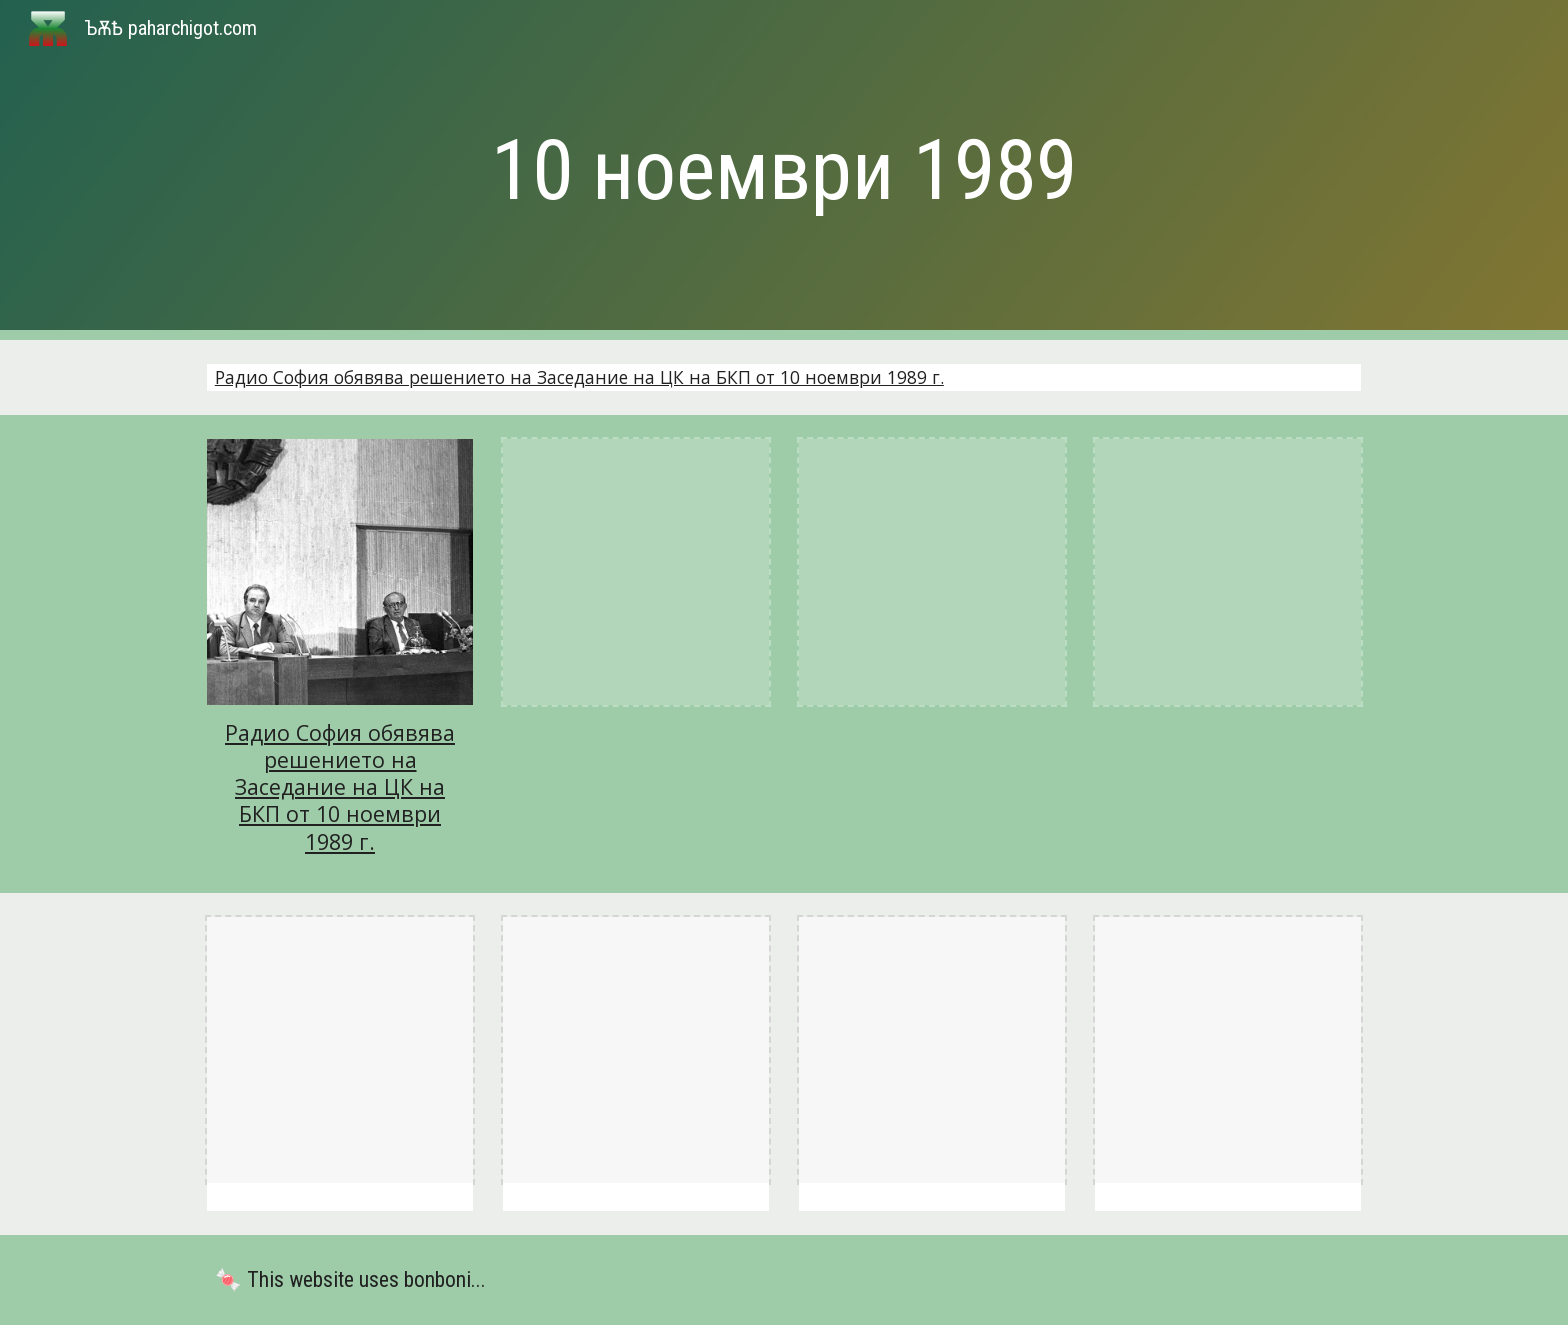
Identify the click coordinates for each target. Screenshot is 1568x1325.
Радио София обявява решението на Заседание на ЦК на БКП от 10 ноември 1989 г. (579, 377)
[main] (784, 170)
